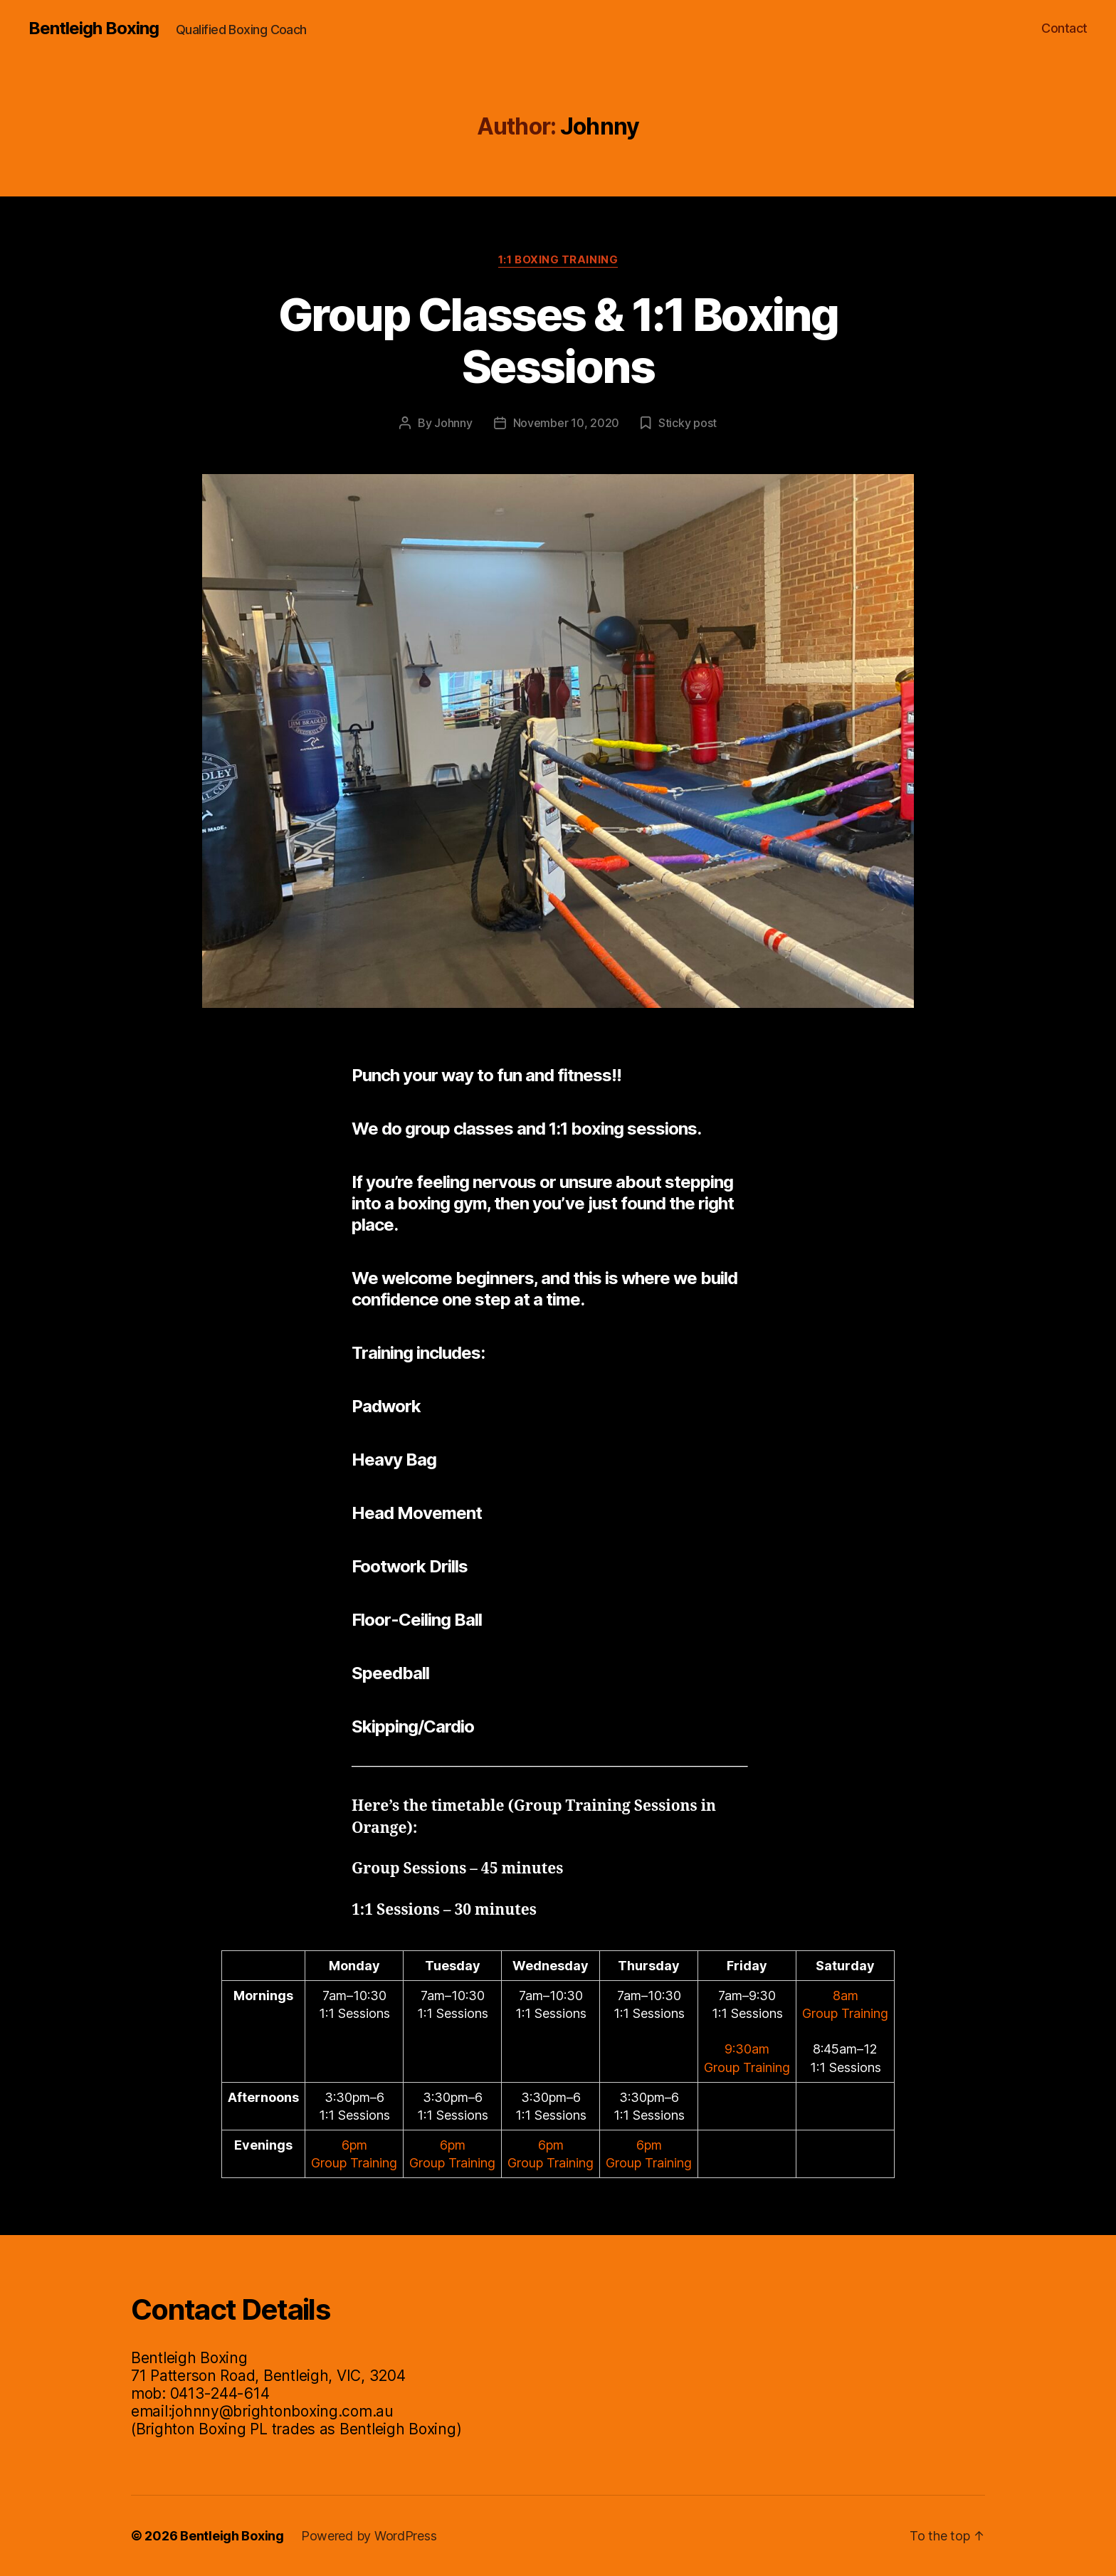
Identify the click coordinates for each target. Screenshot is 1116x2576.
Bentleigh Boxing (93, 28)
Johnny (453, 423)
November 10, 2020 (566, 423)
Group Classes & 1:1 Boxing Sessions (558, 340)
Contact (1064, 28)
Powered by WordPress (369, 2535)
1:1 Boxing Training (558, 259)
